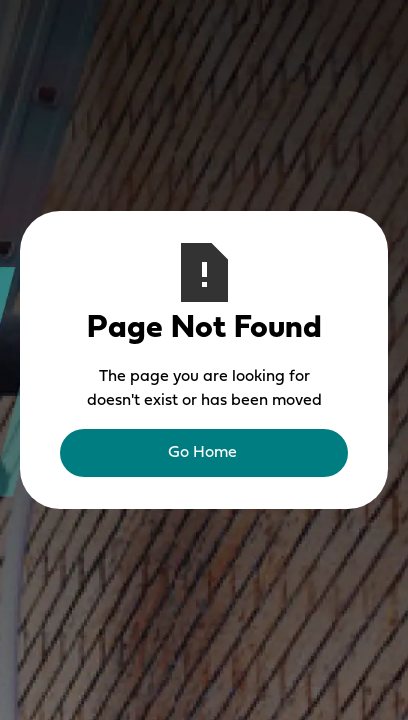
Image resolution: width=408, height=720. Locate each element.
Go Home (202, 453)
